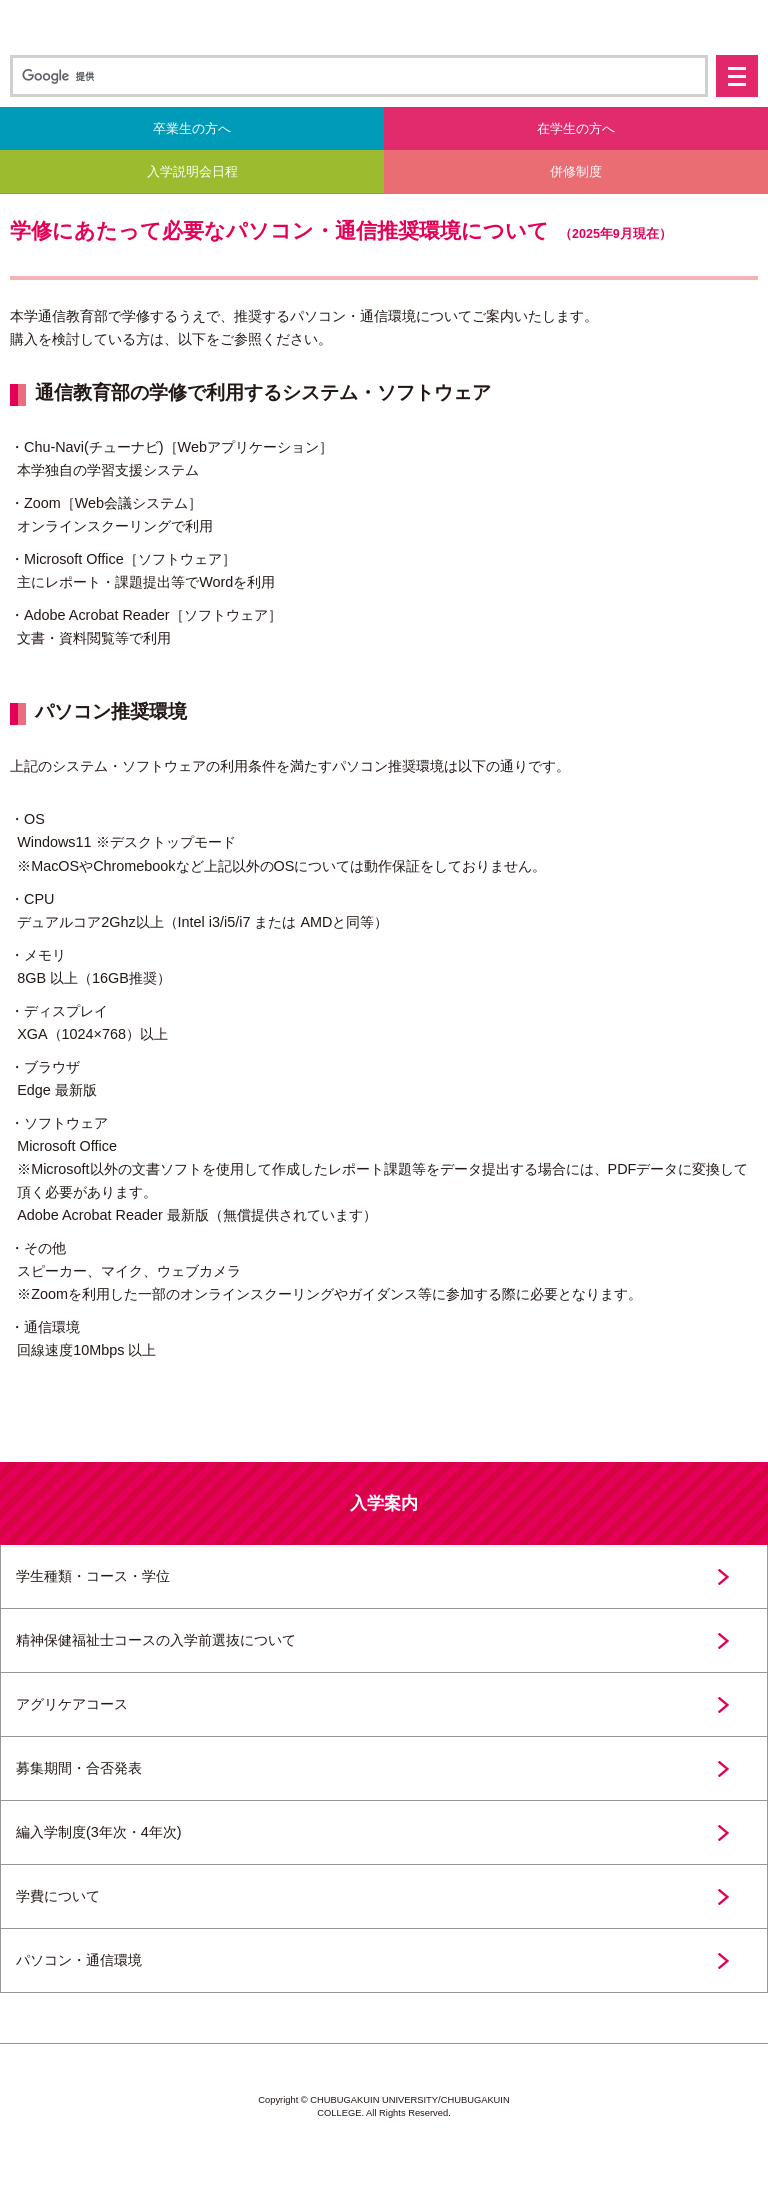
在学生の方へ (576, 128)
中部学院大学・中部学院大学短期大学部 (384, 2155)
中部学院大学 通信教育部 (384, 27)
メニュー (737, 76)
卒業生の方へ (192, 128)
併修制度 (576, 171)
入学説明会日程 (192, 171)
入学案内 (384, 1503)
